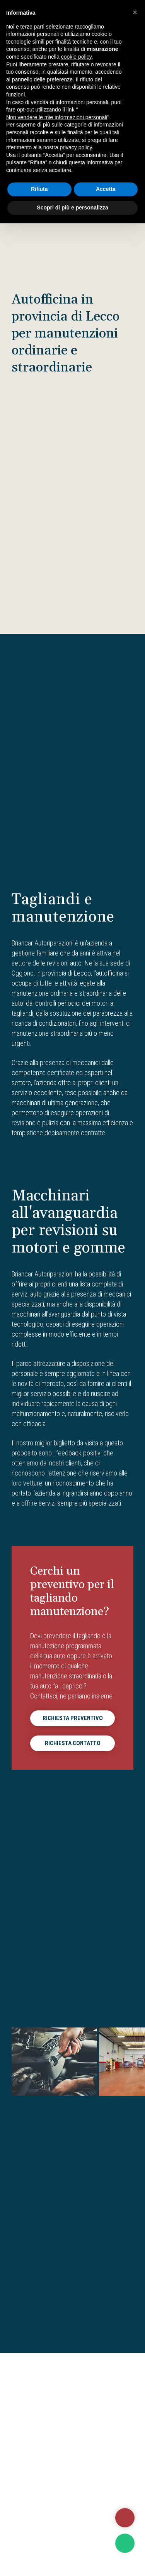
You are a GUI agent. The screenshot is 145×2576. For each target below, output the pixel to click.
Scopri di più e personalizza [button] (72, 207)
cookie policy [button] (76, 57)
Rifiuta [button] (39, 189)
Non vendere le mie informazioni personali (56, 117)
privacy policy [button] (76, 147)
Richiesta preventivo (73, 1718)
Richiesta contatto (73, 1743)
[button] (135, 12)
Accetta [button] (106, 189)
